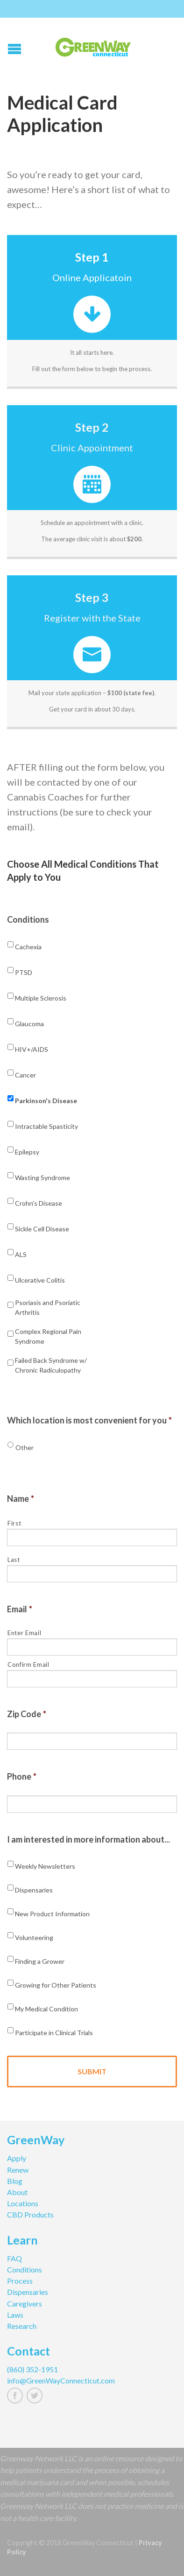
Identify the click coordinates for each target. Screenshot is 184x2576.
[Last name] (92, 1573)
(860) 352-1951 (32, 2369)
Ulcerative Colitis (40, 1280)
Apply (16, 2158)
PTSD (23, 972)
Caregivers (24, 2303)
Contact (28, 2352)
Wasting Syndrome (42, 1177)
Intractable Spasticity (46, 1126)
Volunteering (34, 1937)
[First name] (92, 1537)
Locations (22, 2203)
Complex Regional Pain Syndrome (48, 1336)
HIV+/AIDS (31, 1049)
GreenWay (35, 2141)
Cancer (25, 1075)
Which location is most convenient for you (89, 1420)
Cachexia (28, 947)
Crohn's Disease (38, 1203)
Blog (14, 2180)
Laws (15, 2314)
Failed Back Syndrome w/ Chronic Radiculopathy (51, 1365)
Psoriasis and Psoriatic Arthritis (47, 1307)
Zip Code (26, 1714)
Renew (17, 2169)
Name (20, 1498)
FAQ (14, 2258)
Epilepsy (27, 1152)
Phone (21, 1776)
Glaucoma (29, 1024)
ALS (21, 1254)
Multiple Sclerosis (40, 998)
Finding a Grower (39, 1961)
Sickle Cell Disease (42, 1229)
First (14, 1523)
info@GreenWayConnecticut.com (61, 2380)
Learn (22, 2241)
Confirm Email (28, 1664)
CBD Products (30, 2214)
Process (20, 2280)
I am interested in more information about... (88, 1839)
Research (21, 2325)
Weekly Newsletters (45, 1866)
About (17, 2192)
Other (24, 1447)
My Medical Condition (46, 2009)
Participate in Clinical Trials (54, 2033)
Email (19, 1609)
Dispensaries (34, 1890)
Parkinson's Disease (46, 1101)
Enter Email (24, 1633)
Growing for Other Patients (55, 1985)
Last (13, 1559)
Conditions (28, 919)
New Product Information (52, 1914)
